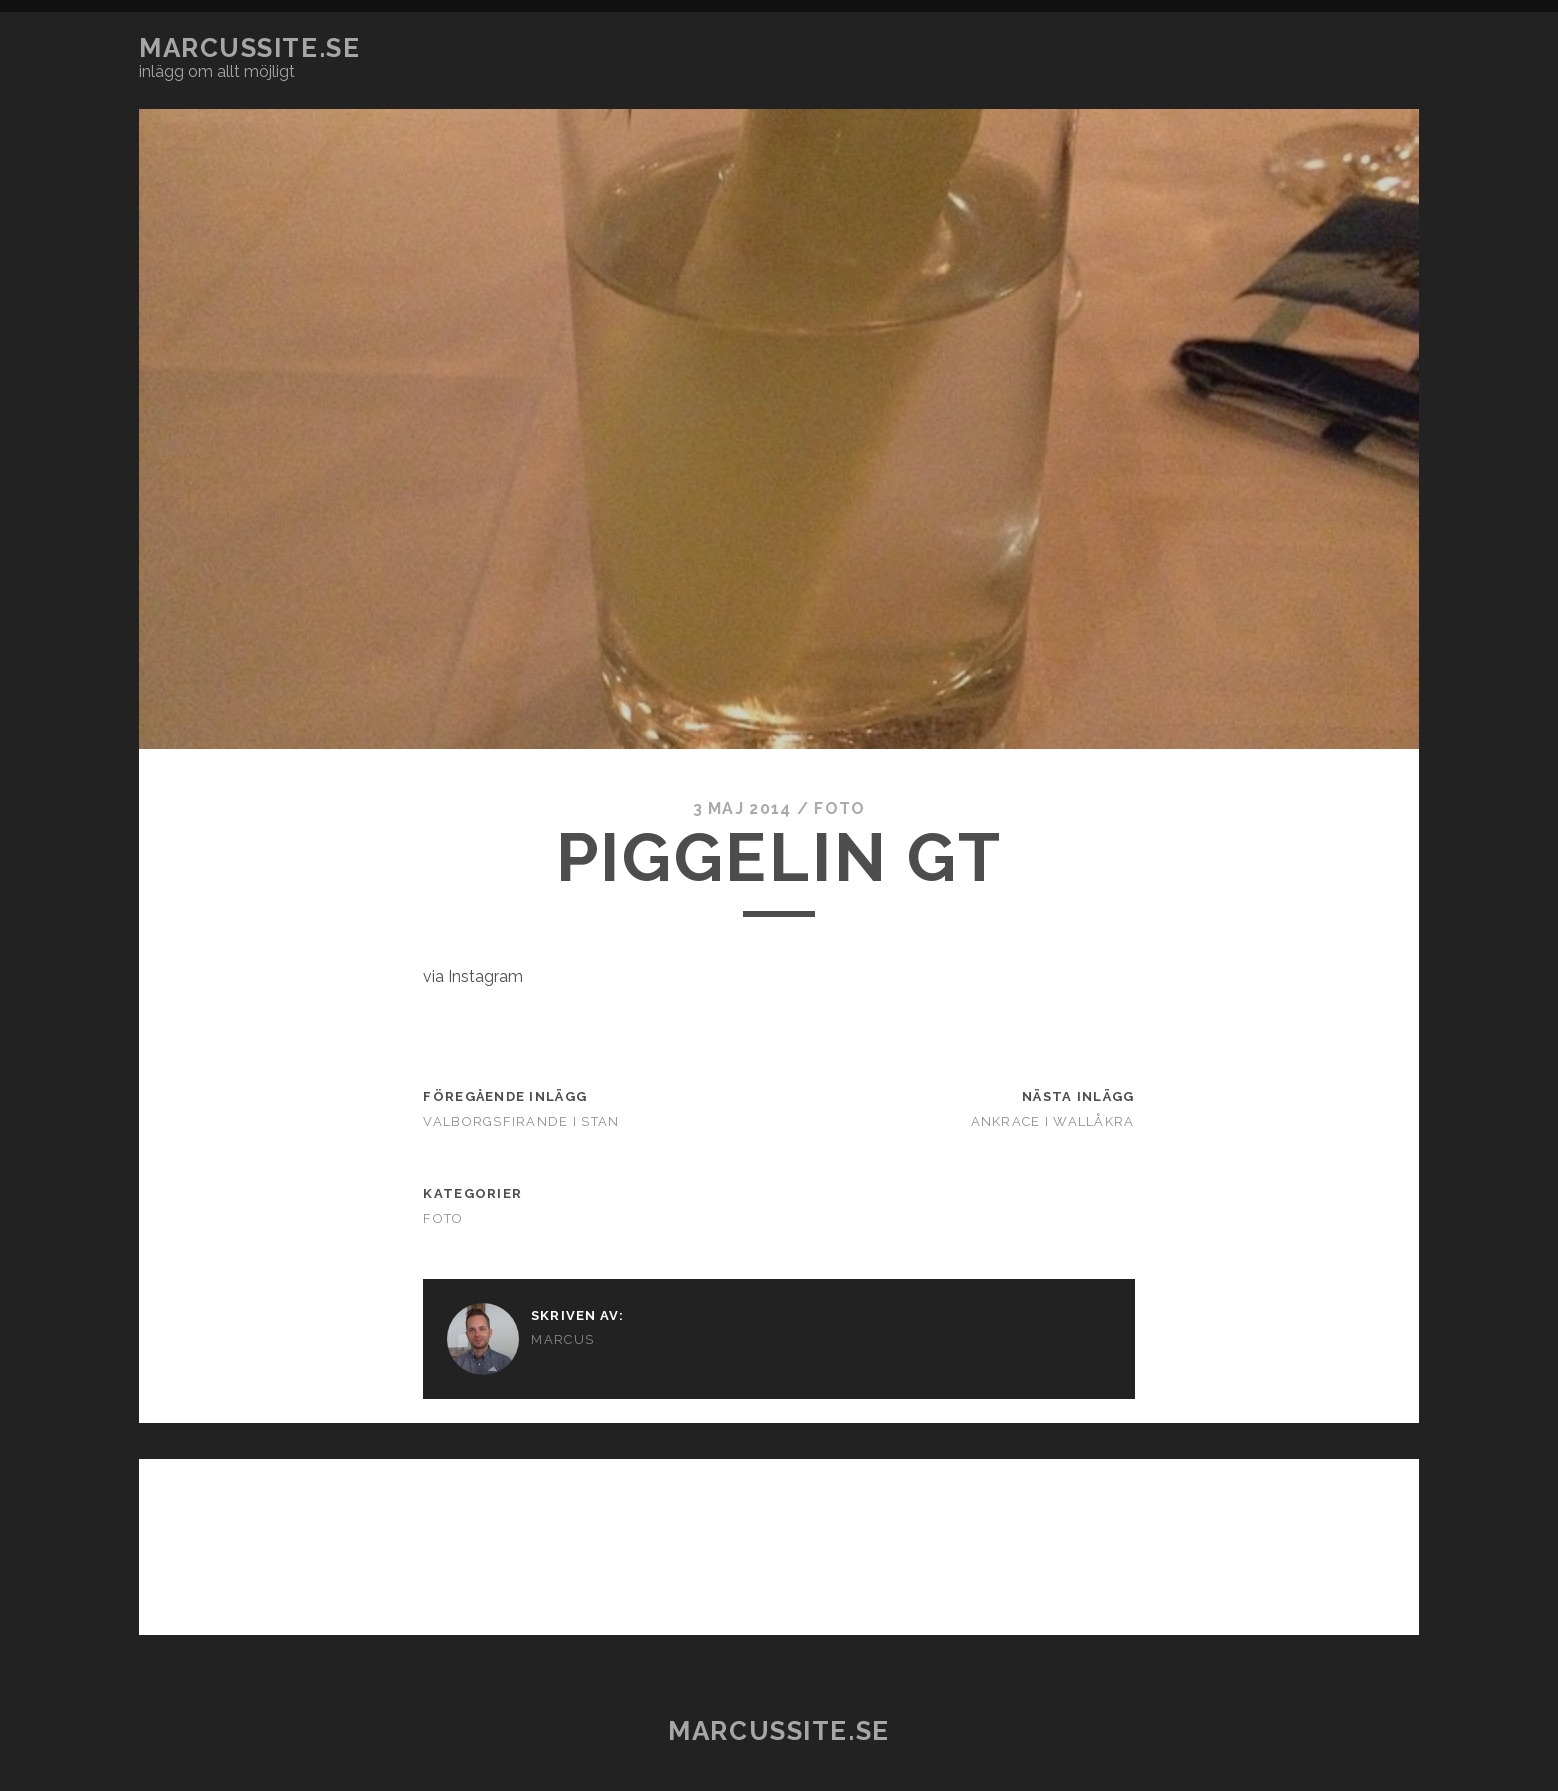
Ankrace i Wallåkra (1053, 1121)
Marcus (562, 1339)
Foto (839, 808)
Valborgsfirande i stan (521, 1121)
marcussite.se (249, 48)
